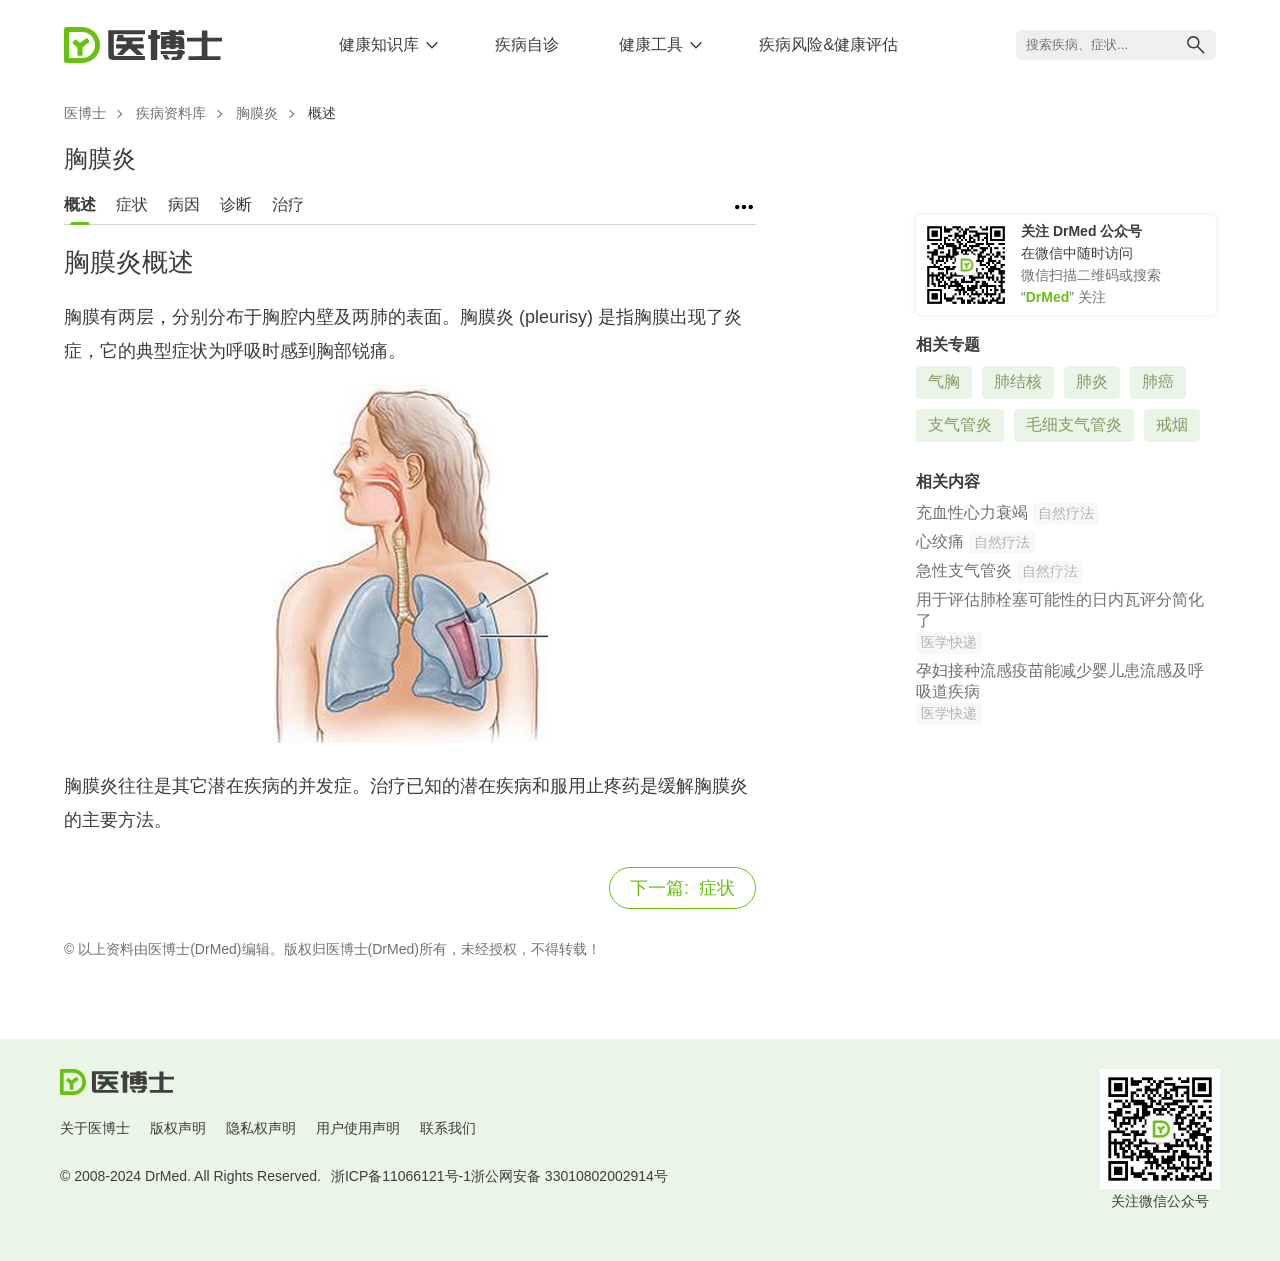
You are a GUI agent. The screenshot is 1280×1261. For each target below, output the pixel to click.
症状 (132, 204)
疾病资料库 (171, 113)
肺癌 (1158, 381)
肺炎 (1092, 381)
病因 (184, 204)
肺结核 (1018, 381)
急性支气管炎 (964, 570)
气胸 (944, 381)
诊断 (236, 204)
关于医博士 (95, 1128)
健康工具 (651, 44)
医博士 (85, 113)
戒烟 (1172, 424)
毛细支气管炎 (1074, 424)
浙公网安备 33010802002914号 (569, 1176)
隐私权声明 (261, 1128)
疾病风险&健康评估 (828, 44)
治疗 (288, 204)
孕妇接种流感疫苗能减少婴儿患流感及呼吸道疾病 (1060, 681)
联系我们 (448, 1128)
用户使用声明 (358, 1128)
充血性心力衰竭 (972, 512)
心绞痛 (940, 541)
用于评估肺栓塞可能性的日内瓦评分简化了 (1060, 610)
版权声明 (178, 1128)
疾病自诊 (527, 44)
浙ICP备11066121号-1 (401, 1176)
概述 (80, 204)
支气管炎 (960, 424)
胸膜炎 (257, 113)
